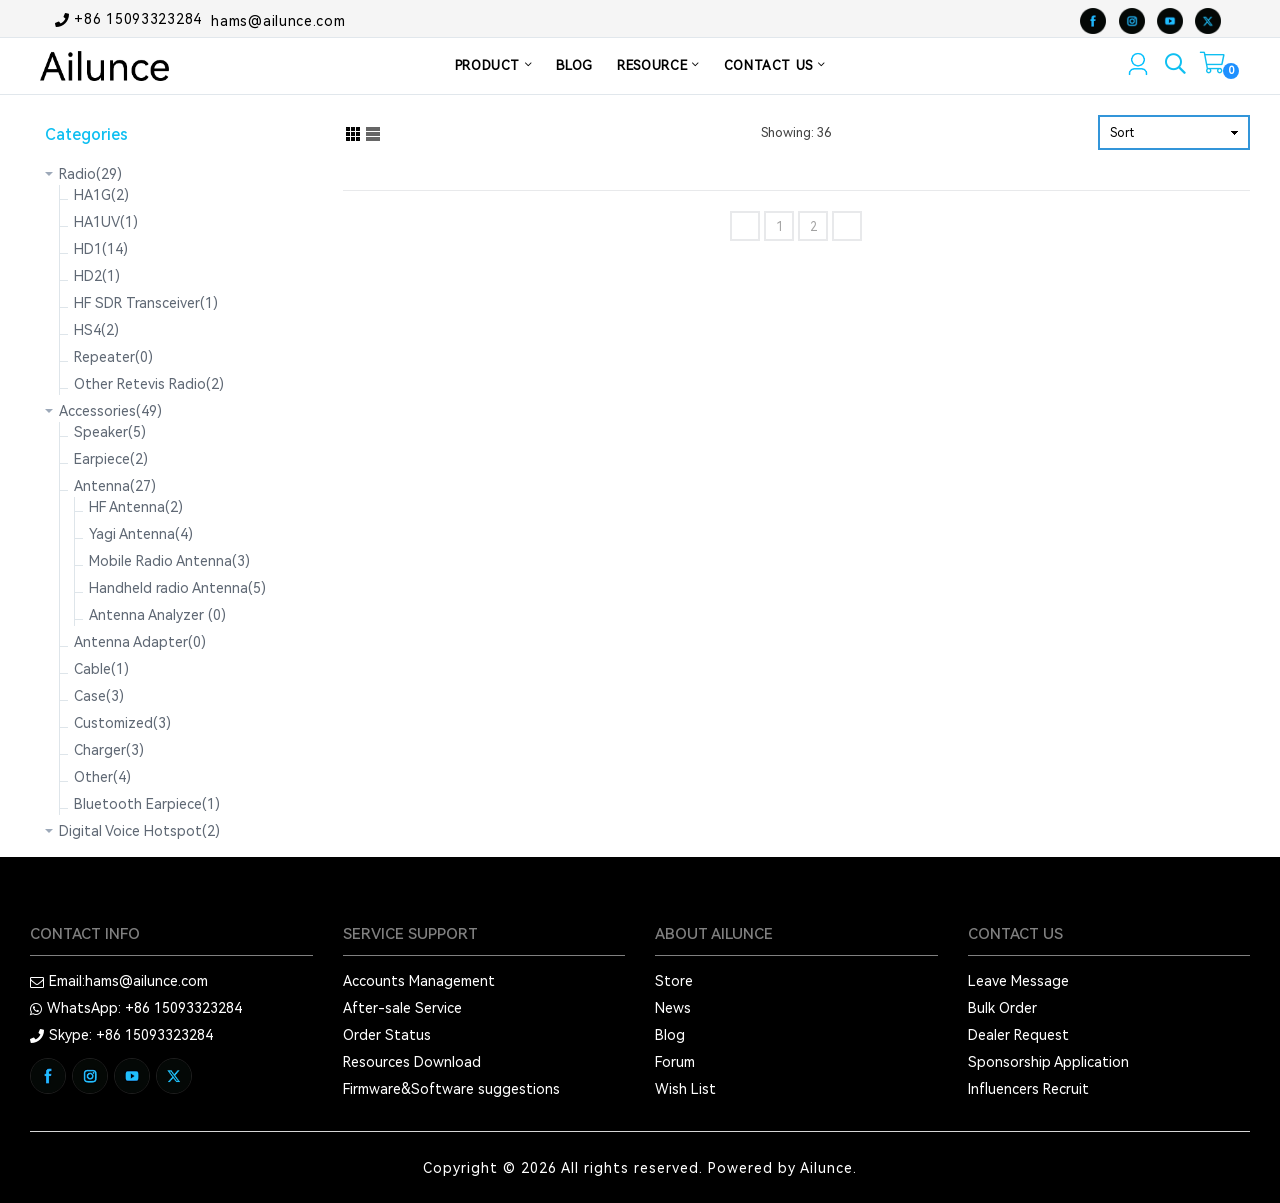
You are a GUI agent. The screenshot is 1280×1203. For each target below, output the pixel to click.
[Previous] (745, 226)
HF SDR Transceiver (146, 303)
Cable (101, 669)
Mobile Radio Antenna (169, 561)
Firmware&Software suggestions (451, 1089)
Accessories (110, 411)
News (673, 1008)
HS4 (96, 330)
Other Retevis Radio (149, 384)
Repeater (113, 357)
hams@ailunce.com (278, 20)
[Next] (847, 226)
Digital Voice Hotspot (139, 831)
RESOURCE (658, 65)
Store (674, 981)
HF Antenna (136, 507)
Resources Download (412, 1062)
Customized (122, 723)
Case (99, 696)
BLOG (574, 65)
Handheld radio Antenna (177, 588)
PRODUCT (494, 65)
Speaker (110, 432)
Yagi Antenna (141, 534)
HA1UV (106, 222)
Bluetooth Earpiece (147, 804)
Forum (675, 1062)
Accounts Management (419, 981)
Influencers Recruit (1028, 1089)
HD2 (97, 276)
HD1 (101, 249)
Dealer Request (1018, 1035)
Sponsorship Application (1048, 1062)
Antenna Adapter (140, 642)
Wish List (685, 1089)
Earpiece (111, 459)
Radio (90, 174)
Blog (670, 1035)
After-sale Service (402, 1008)
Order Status (387, 1035)
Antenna (115, 486)
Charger (109, 750)
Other (102, 777)
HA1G (101, 195)
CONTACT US (775, 65)
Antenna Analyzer (157, 615)
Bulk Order (1002, 1008)
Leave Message (1018, 981)
